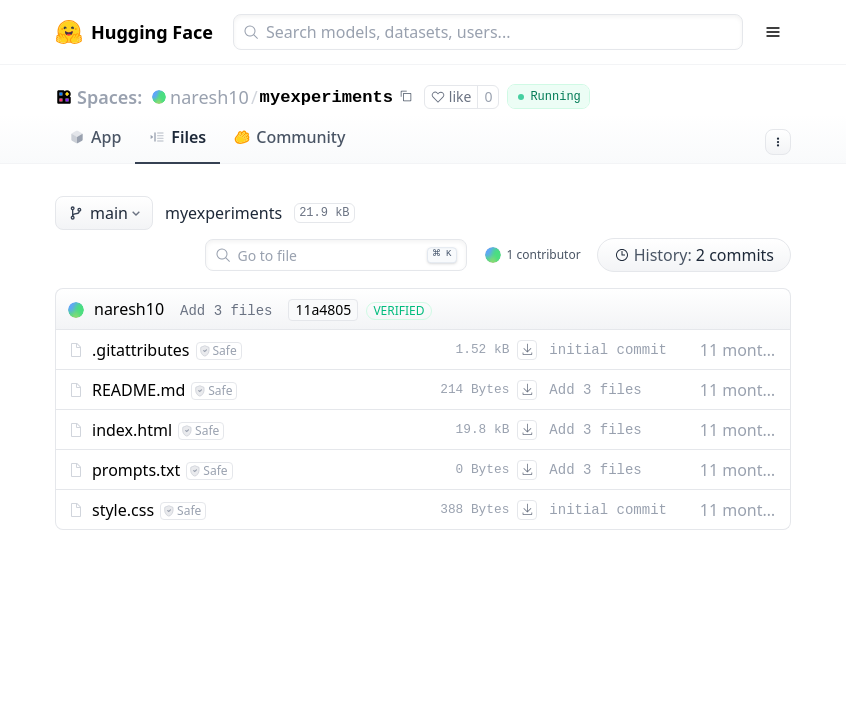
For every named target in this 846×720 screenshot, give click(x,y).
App (95, 137)
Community (289, 137)
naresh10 (209, 97)
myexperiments (326, 97)
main (106, 213)
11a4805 (323, 309)
